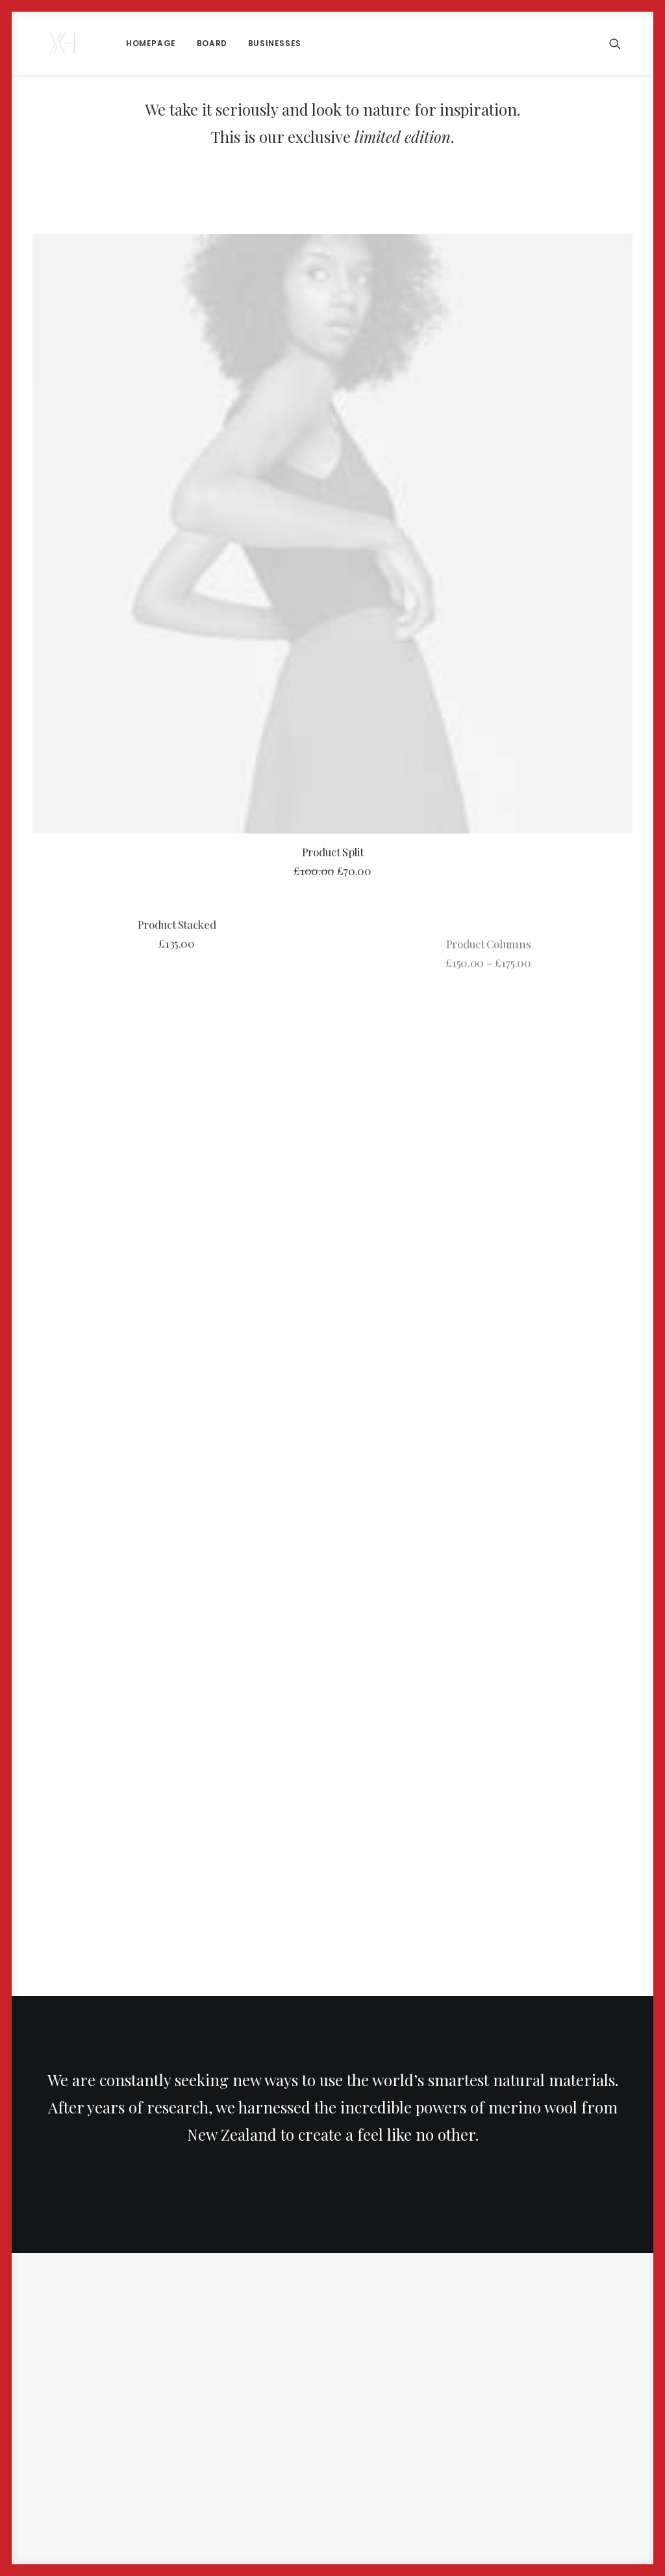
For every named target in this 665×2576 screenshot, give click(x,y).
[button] (621, 43)
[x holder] (51, 43)
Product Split (333, 852)
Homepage (128, 43)
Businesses (251, 43)
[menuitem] (128, 43)
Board (188, 43)
